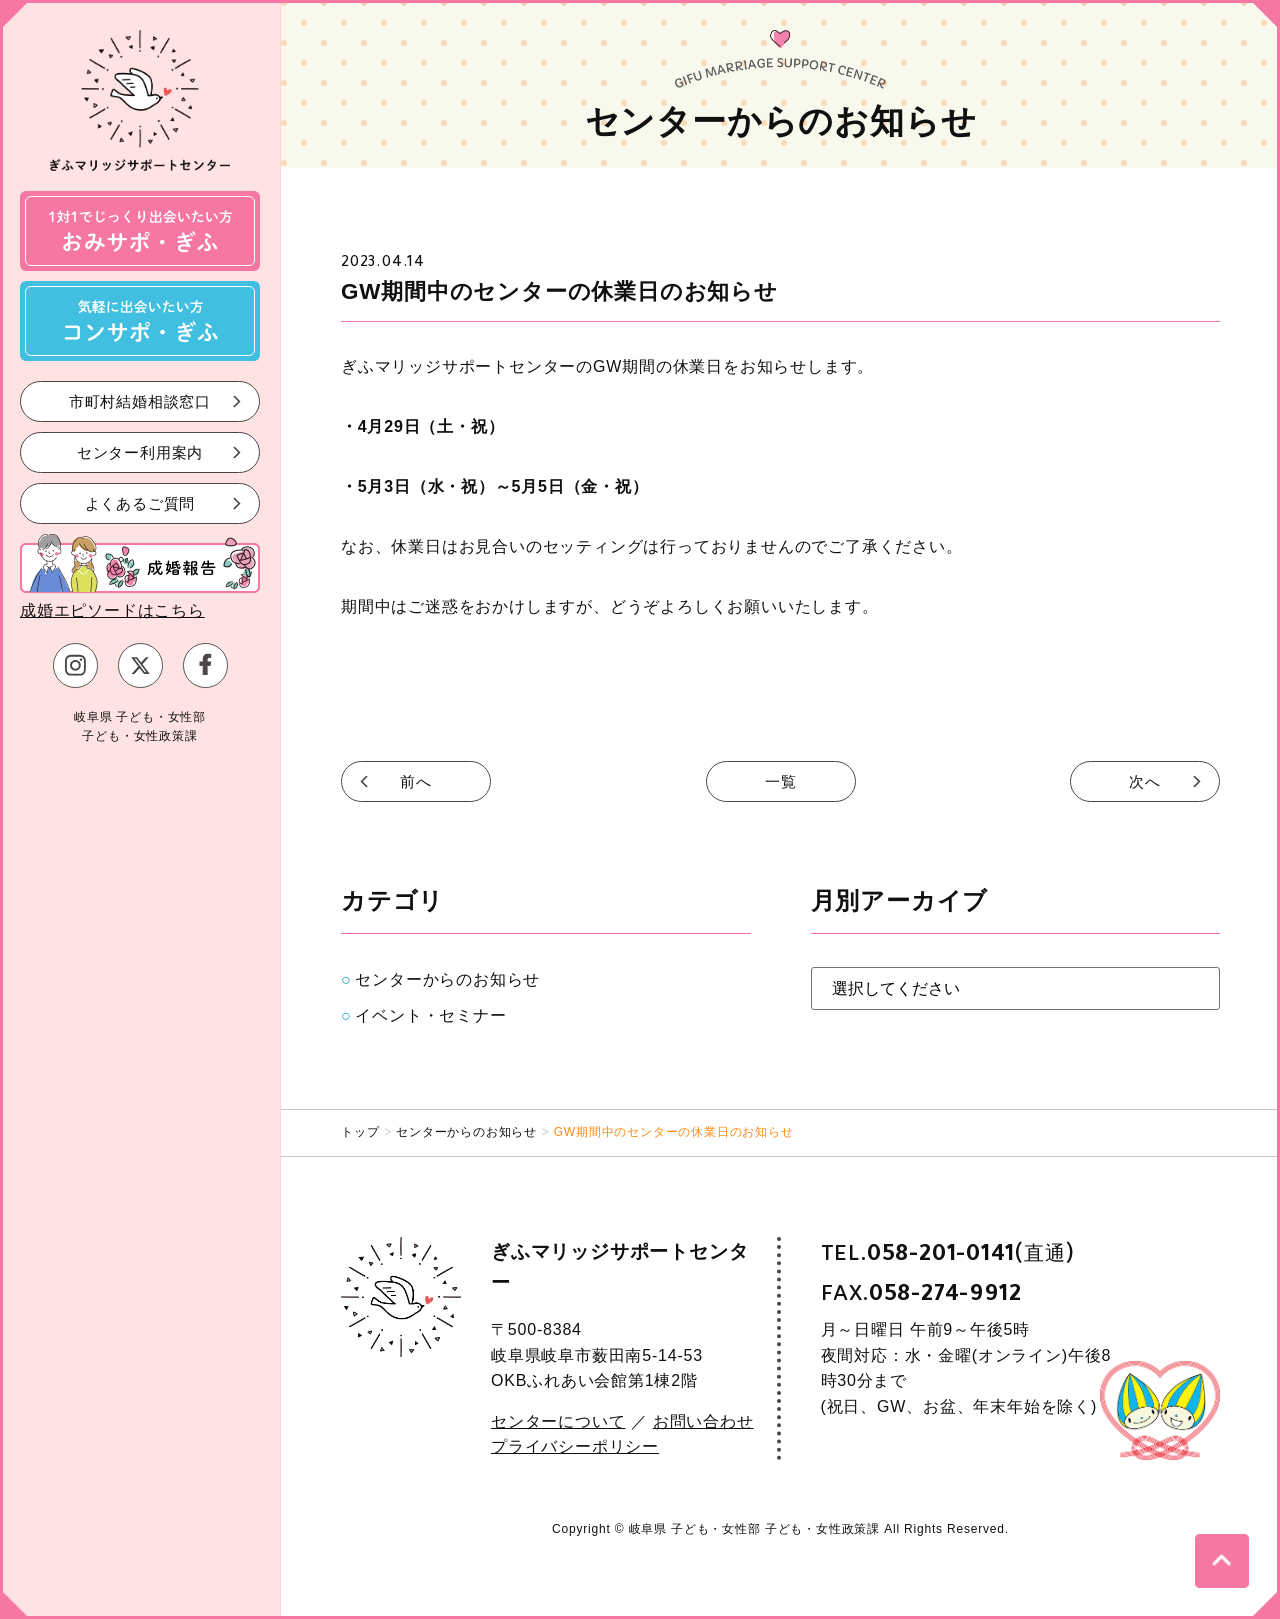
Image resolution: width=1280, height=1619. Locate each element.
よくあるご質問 (140, 502)
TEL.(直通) (948, 1253)
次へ (1145, 781)
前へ (416, 781)
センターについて (558, 1421)
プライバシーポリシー (575, 1446)
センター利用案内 (140, 451)
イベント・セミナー (430, 1015)
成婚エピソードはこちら (112, 610)
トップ (360, 1132)
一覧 (781, 781)
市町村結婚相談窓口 (140, 400)
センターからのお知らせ (447, 979)
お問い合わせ (703, 1421)
